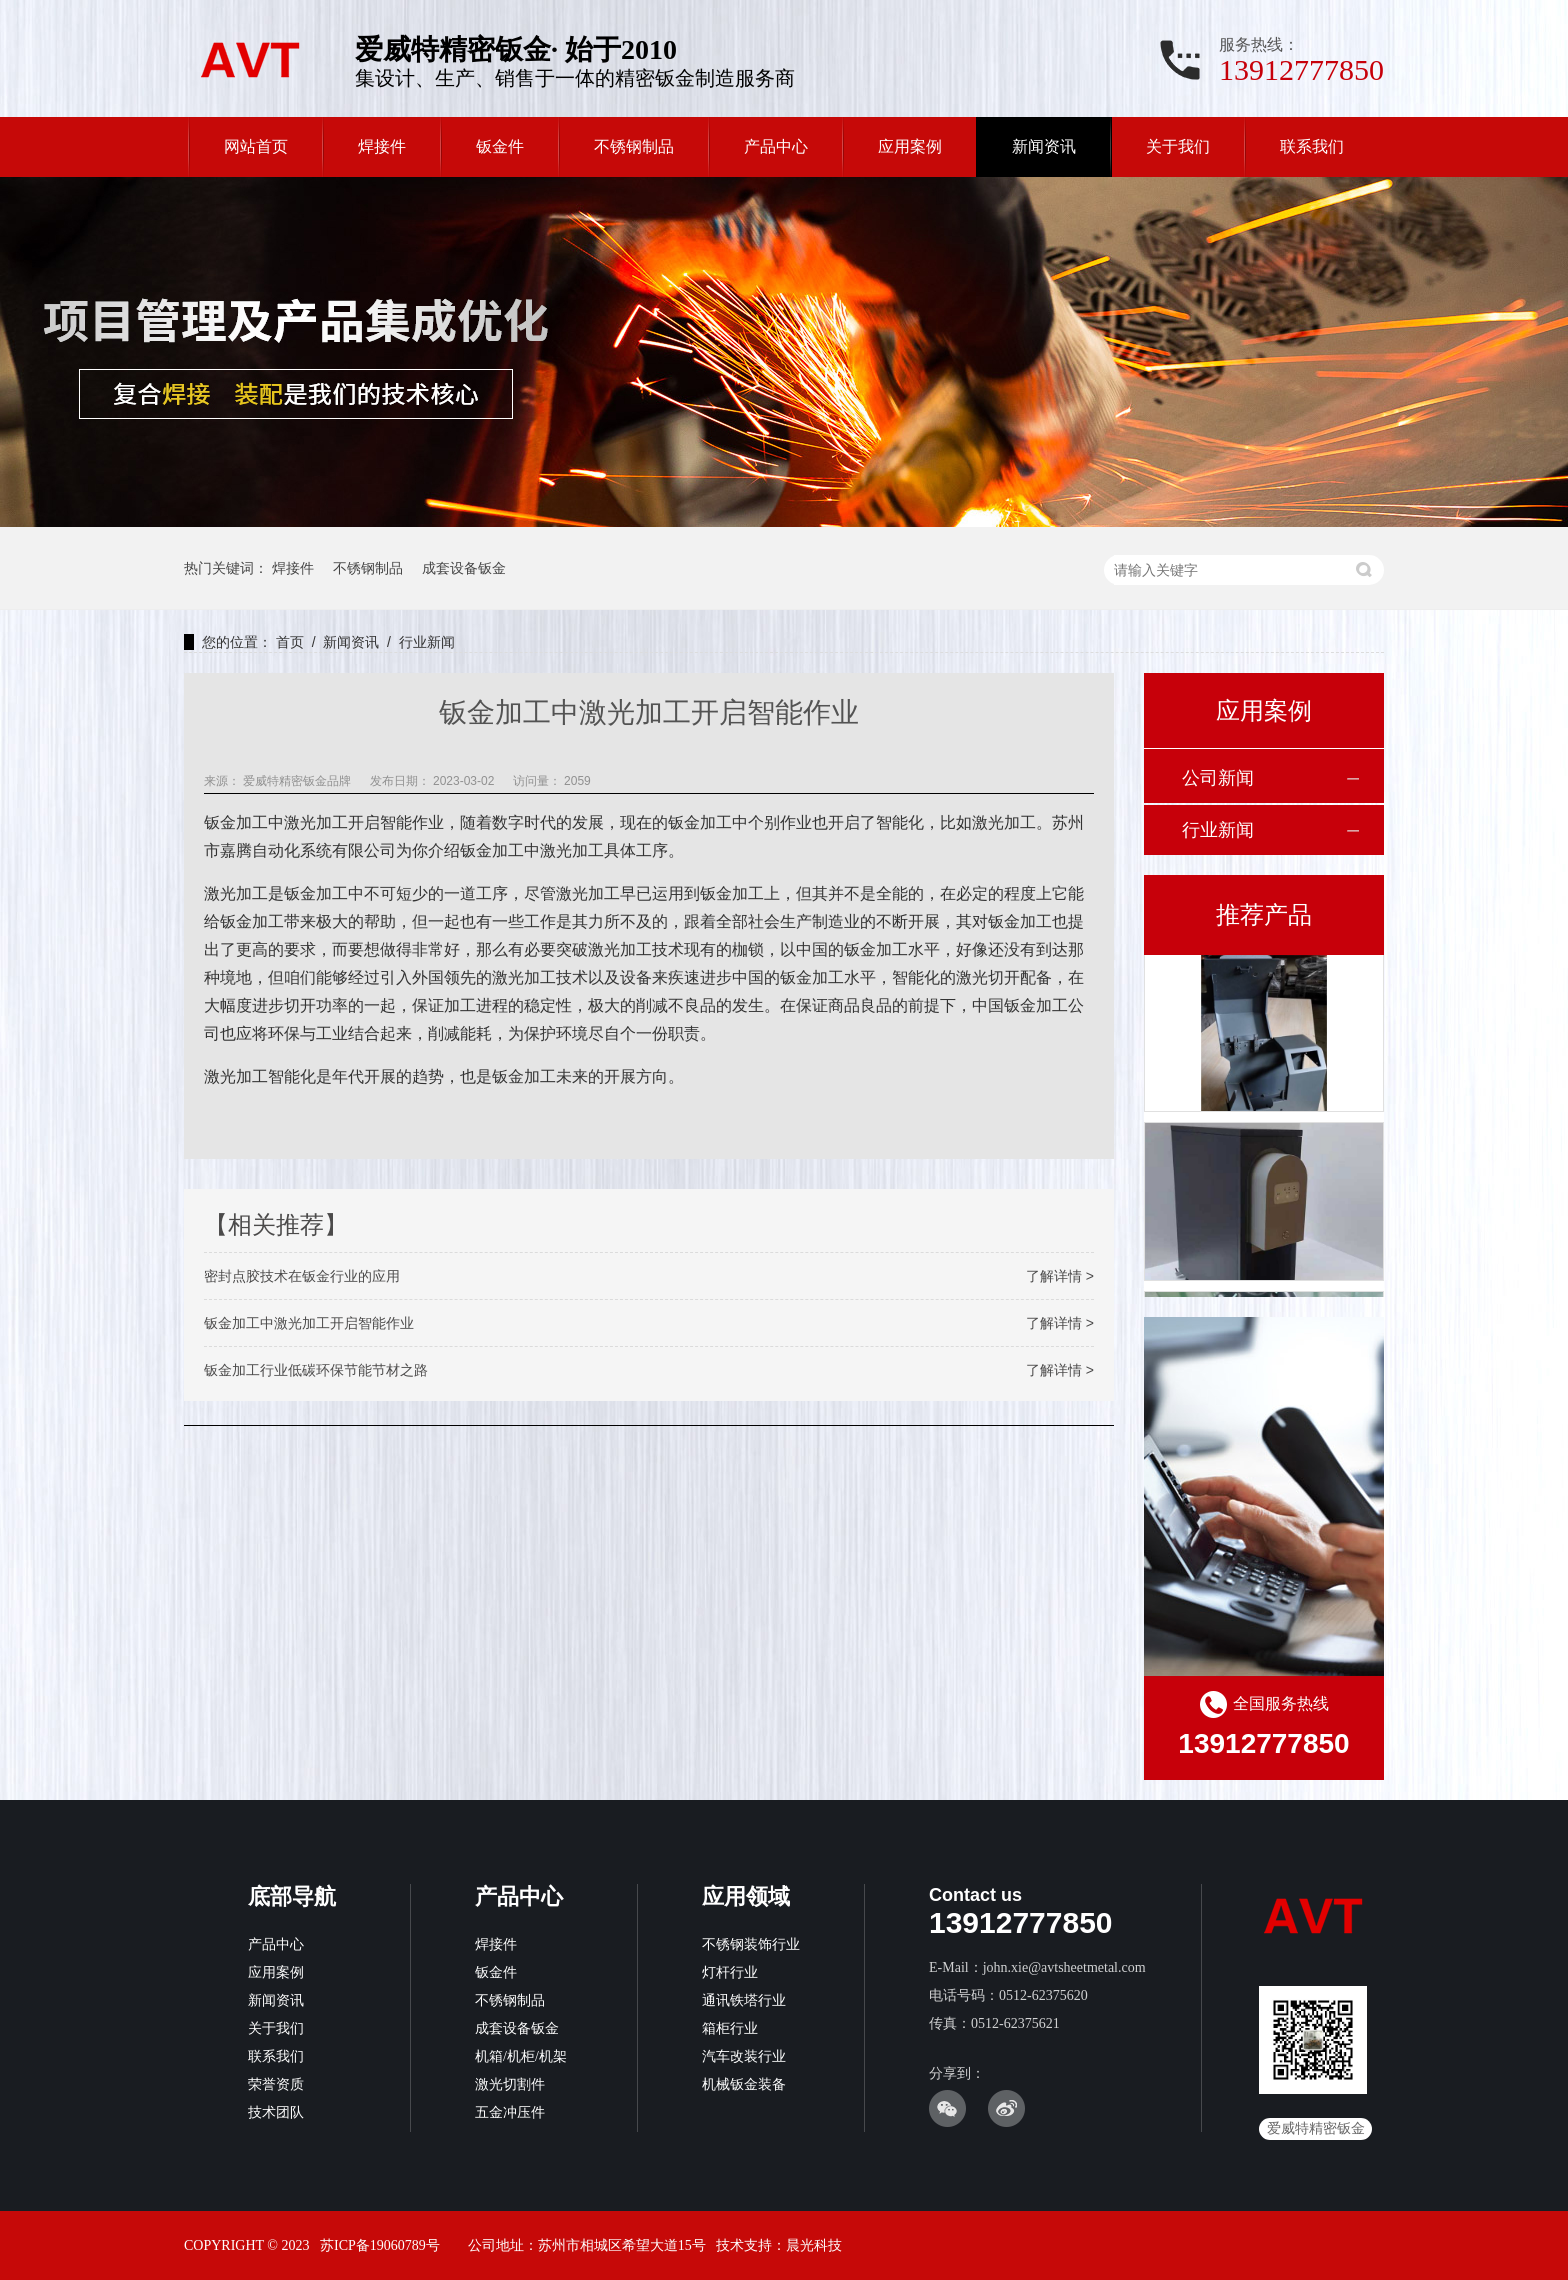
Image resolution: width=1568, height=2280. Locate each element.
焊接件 (382, 146)
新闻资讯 (1044, 146)
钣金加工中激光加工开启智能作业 (309, 1323)
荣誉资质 (276, 2084)
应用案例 (910, 146)
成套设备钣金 (464, 568)
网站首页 (256, 146)
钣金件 (500, 146)
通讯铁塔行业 (744, 2000)
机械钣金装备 (744, 2084)
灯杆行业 (730, 1972)
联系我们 (1312, 146)
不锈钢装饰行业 (751, 1944)
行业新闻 (427, 642)
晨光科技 (814, 2245)
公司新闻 (1218, 778)
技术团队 (276, 2112)
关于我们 (1178, 146)
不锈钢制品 (634, 146)
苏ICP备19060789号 (380, 2245)
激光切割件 (510, 2084)
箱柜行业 (730, 2028)
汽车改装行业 (744, 2056)
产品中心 (776, 146)
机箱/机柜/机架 (521, 2056)
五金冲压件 (510, 2112)
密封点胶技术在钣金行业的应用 (302, 1276)
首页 (290, 642)
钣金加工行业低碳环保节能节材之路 (316, 1370)
